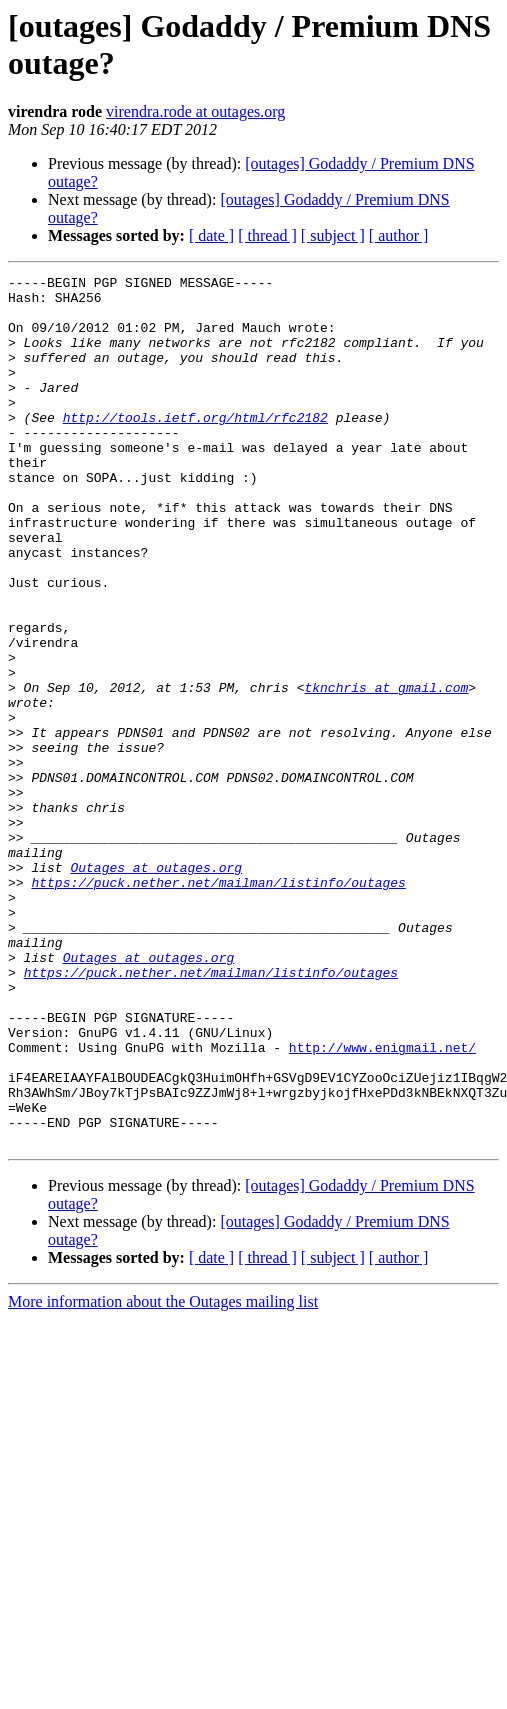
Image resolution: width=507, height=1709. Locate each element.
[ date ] (211, 235)
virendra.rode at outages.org (195, 111)
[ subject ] (333, 235)
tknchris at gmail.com (386, 771)
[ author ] (399, 235)
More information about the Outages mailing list (163, 1475)
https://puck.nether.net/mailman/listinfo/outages (218, 1005)
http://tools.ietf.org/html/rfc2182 (195, 447)
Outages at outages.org (156, 987)
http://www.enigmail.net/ (382, 1203)
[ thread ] (267, 235)
